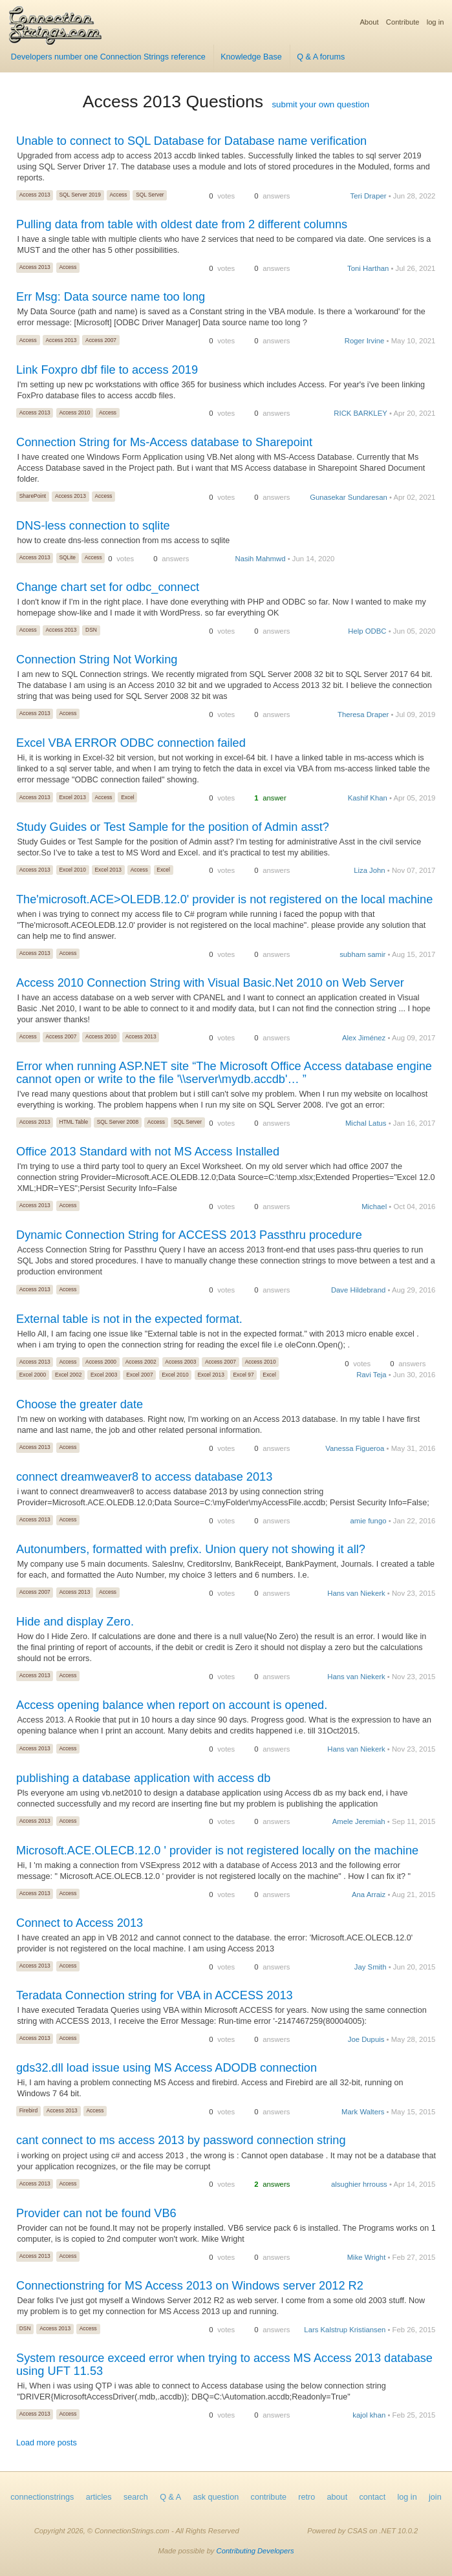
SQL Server (150, 194)
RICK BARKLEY (360, 413)
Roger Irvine (365, 341)
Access (118, 194)
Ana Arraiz (368, 1894)
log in (435, 22)
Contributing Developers (255, 2551)
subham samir (362, 954)
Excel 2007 (139, 1374)
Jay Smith (370, 1967)
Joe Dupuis (366, 2039)
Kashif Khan (367, 798)
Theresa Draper (363, 714)
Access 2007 (100, 340)
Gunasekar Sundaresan (348, 497)
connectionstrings (42, 2497)
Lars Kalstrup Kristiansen (344, 2330)
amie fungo (368, 1521)
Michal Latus (366, 1123)
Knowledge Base (251, 56)
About (369, 22)
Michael (374, 1206)
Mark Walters (362, 2112)
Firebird (28, 2110)
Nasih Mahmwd (260, 559)
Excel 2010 (72, 869)
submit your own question (320, 104)
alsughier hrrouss (359, 2184)
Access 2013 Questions (173, 101)
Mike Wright (366, 2257)
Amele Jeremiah (358, 1821)
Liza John (369, 870)
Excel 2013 (72, 797)
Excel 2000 (32, 1374)
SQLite (67, 557)
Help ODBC (367, 631)
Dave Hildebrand (358, 1290)
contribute (268, 2497)
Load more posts (46, 2442)
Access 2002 (140, 1361)
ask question (216, 2497)
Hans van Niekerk (356, 1593)
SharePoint (32, 496)
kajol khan (368, 2415)
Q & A (170, 2497)
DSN (91, 630)
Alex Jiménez (363, 1038)
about (337, 2497)
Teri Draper (368, 196)
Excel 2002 (68, 1374)
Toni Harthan (368, 268)
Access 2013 (34, 194)
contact (373, 2497)
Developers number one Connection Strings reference (108, 56)
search (136, 2497)
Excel (127, 797)
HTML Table (73, 1122)
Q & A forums (321, 56)
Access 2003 (180, 1361)
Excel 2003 (104, 1374)
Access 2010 (74, 412)
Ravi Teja (371, 1375)
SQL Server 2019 (79, 194)
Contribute (403, 22)
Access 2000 (100, 1361)
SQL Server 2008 (117, 1122)
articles (99, 2497)
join (435, 2497)
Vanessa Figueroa (354, 1448)
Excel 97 (243, 1374)
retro (306, 2497)
